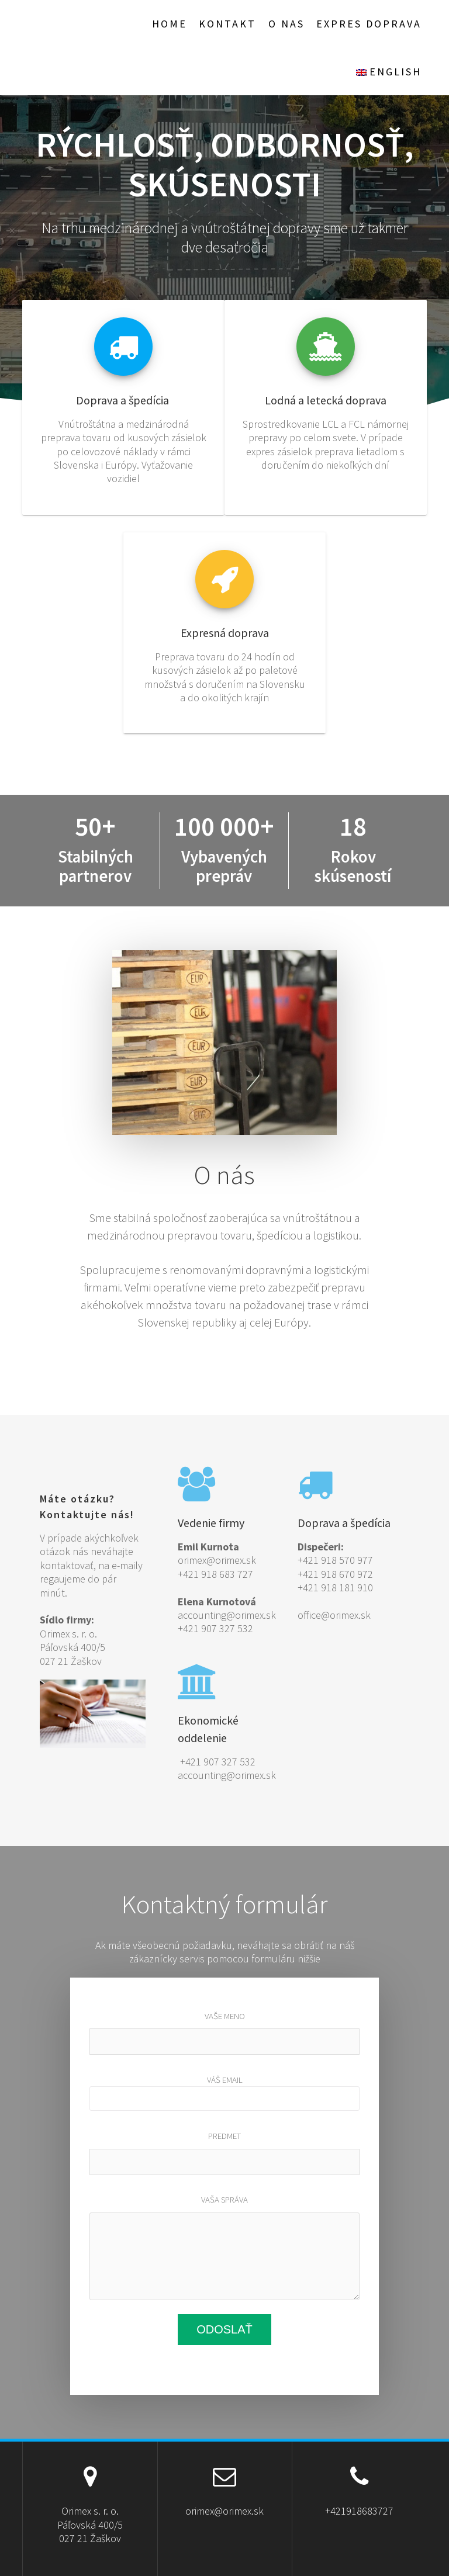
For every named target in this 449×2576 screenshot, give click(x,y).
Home (169, 23)
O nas (286, 23)
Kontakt (227, 23)
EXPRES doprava (369, 23)
